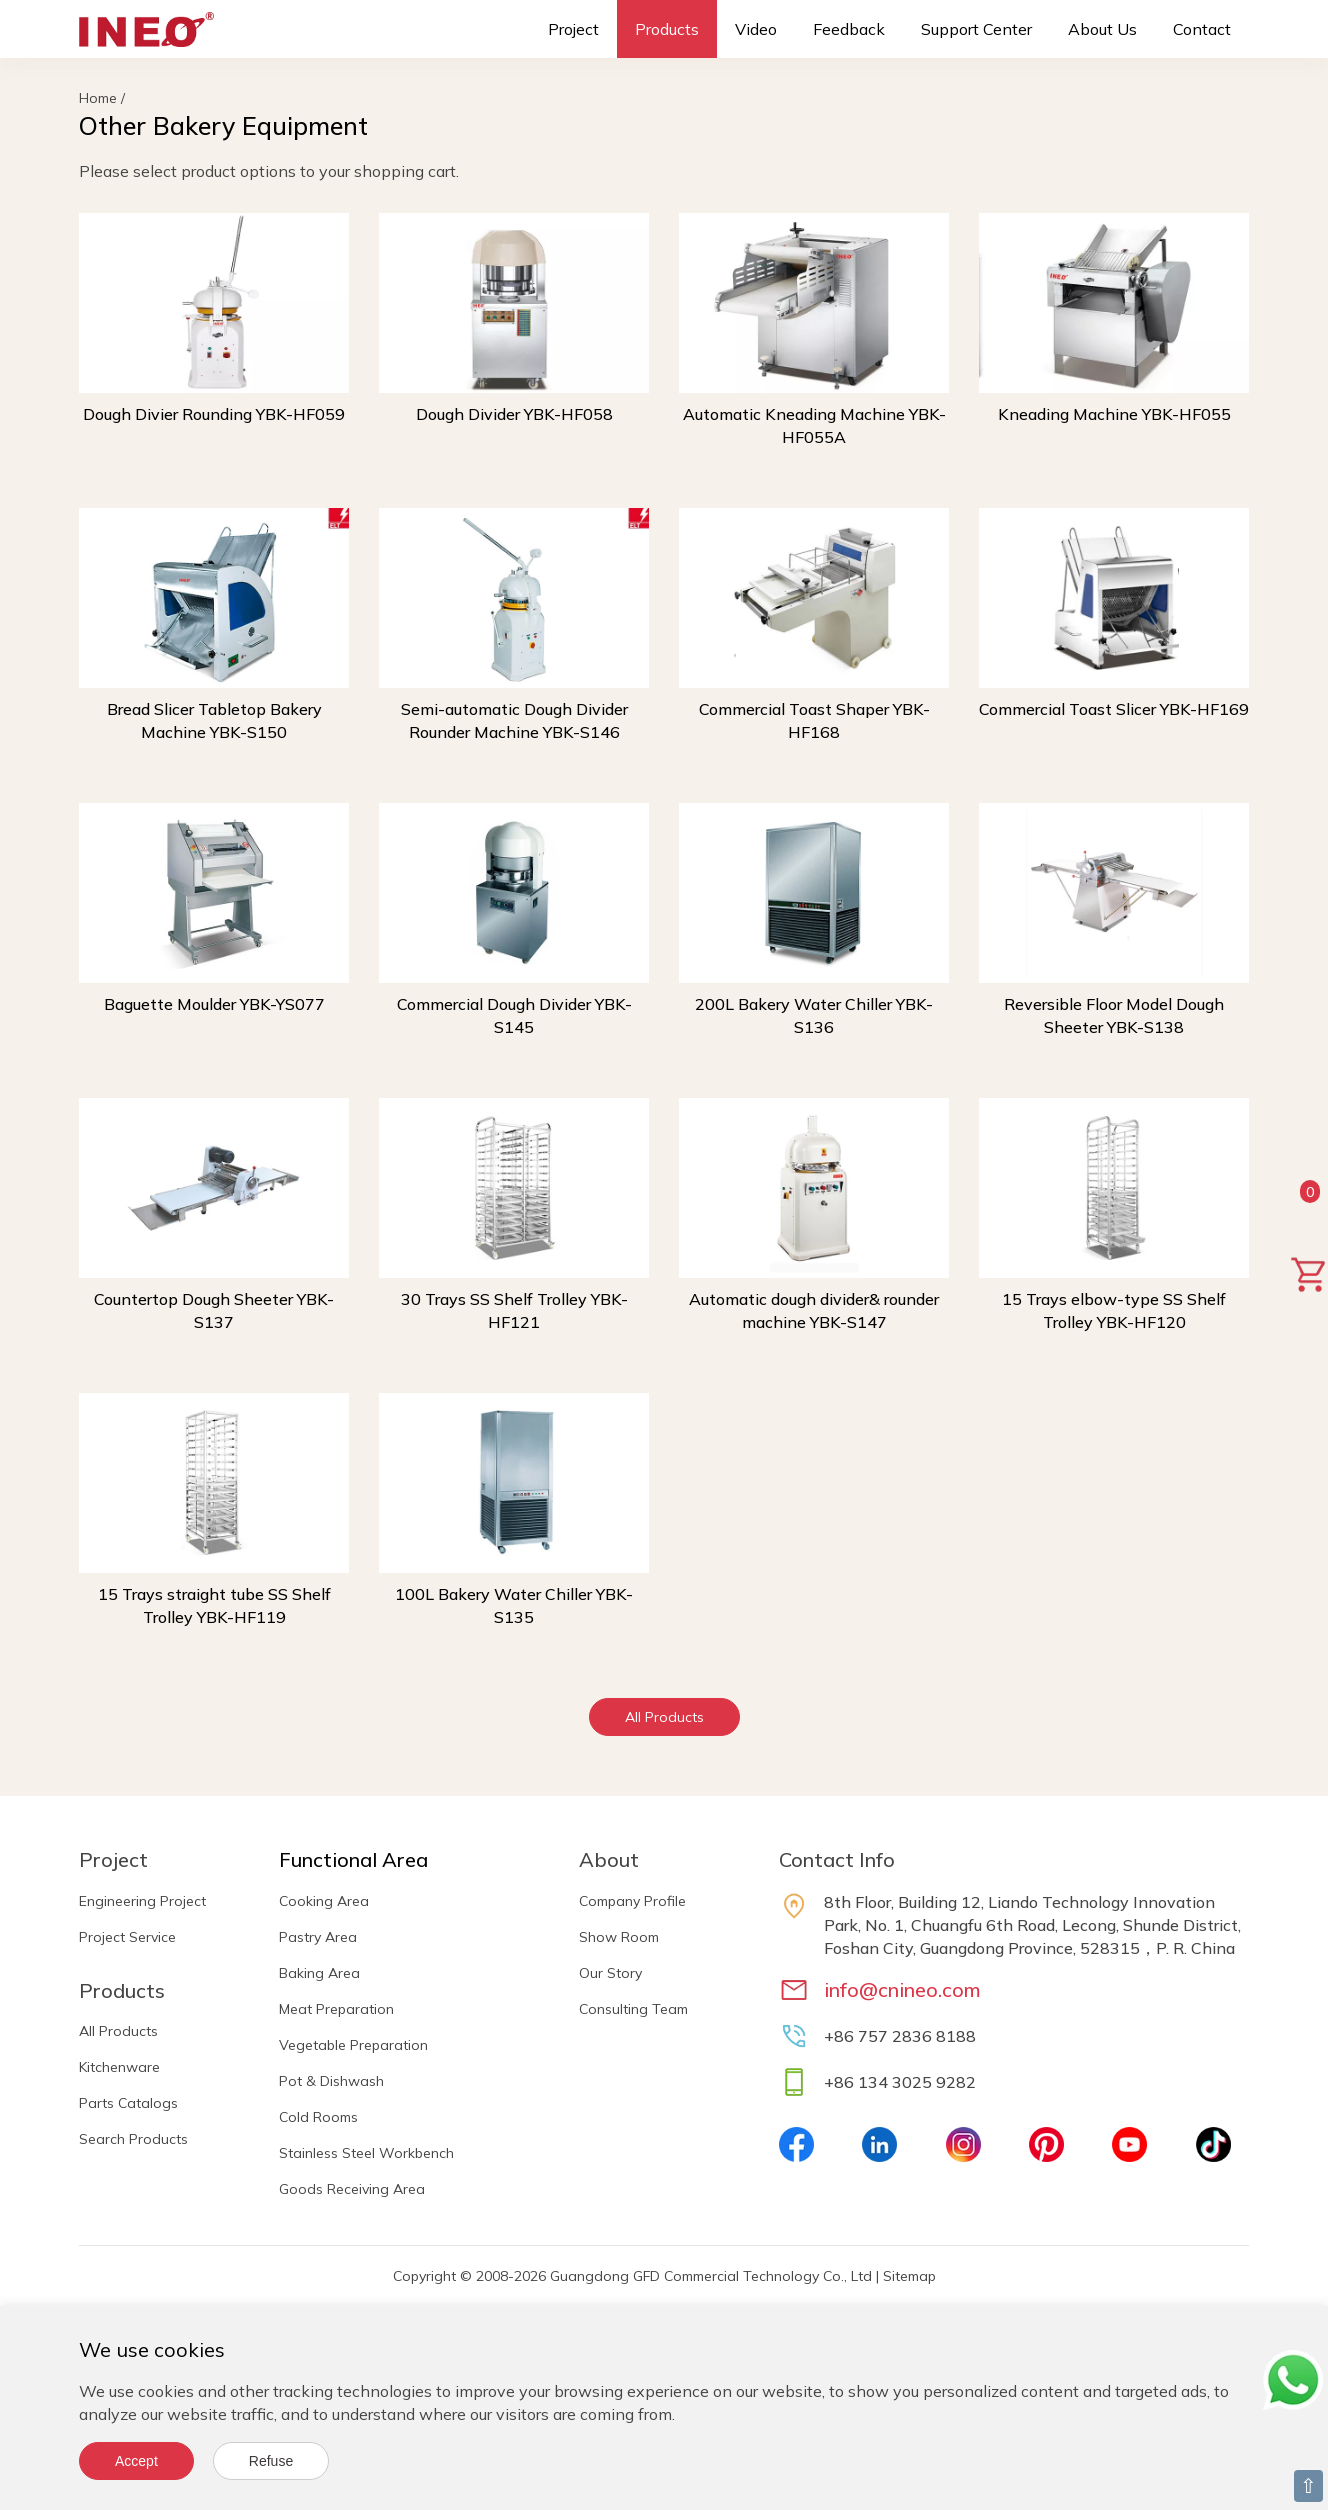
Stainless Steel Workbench (366, 2153)
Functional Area (353, 1859)
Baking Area (319, 1973)
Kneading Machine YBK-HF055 (1114, 414)
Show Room (619, 1937)
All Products (664, 1717)
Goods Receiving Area (352, 2189)
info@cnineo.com (902, 1989)
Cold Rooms (318, 2117)
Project (573, 29)
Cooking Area (324, 1901)
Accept (136, 2461)
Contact (1202, 29)
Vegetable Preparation (353, 2045)
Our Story (610, 1973)
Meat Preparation (336, 2009)
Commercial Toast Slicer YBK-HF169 (1114, 709)
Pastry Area (318, 1937)
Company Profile (632, 1901)
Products (667, 29)
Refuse (271, 2461)
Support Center (976, 29)
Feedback (849, 29)
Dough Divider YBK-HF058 (514, 414)
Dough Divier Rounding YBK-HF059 (214, 414)
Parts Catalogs (128, 2103)
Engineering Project (142, 1901)
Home (98, 98)
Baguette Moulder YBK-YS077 (214, 1004)
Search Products (133, 2139)
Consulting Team (633, 2009)
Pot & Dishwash (331, 2081)
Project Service (127, 1937)
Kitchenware (119, 2067)
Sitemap (909, 2276)
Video (756, 29)
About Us (1102, 29)
